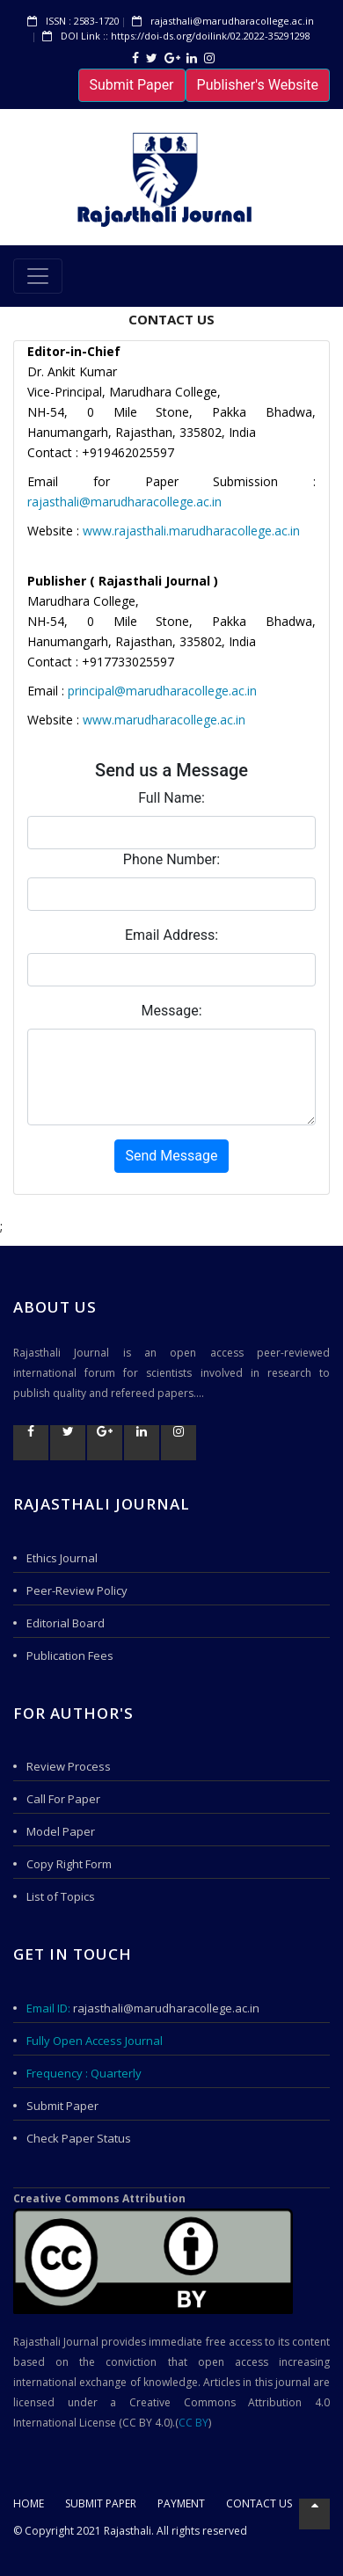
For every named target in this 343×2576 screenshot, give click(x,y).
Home (28, 2503)
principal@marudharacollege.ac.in (162, 690)
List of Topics (60, 1896)
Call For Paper (63, 1799)
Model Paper (60, 1831)
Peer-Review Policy (77, 1590)
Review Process (68, 1766)
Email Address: (171, 935)
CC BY (193, 2422)
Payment (181, 2503)
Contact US (259, 2503)
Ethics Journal (62, 1558)
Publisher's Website (257, 84)
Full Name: (171, 798)
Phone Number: (171, 859)
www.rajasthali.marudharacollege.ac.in (191, 530)
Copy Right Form (69, 1864)
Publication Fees (69, 1655)
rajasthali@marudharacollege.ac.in (124, 501)
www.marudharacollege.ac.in (164, 719)
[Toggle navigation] (37, 276)
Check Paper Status (78, 2138)
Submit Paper (132, 84)
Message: (171, 1010)
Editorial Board (65, 1623)
